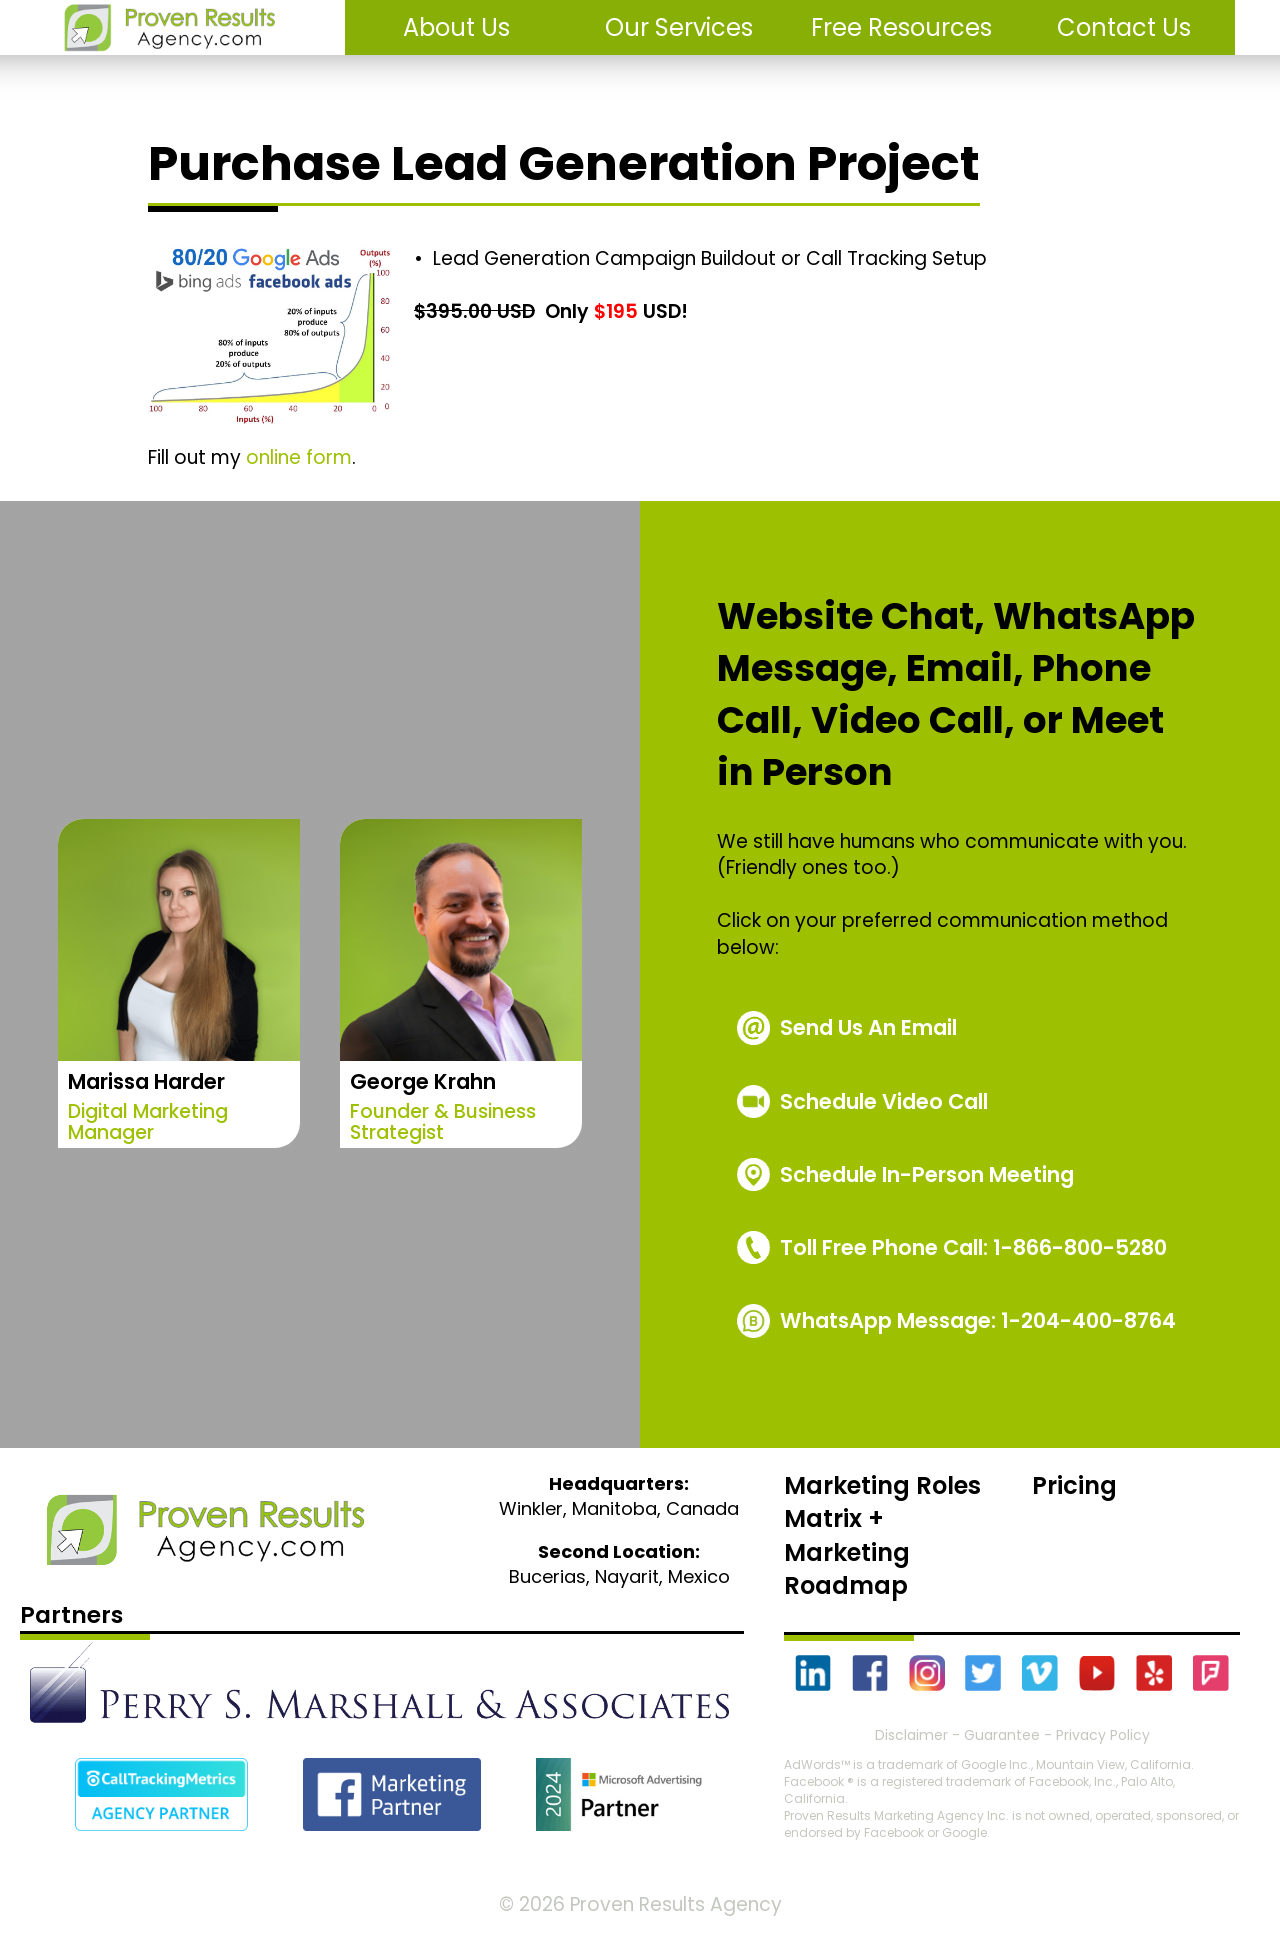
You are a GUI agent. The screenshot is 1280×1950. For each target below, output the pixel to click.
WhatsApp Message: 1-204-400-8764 (978, 1320)
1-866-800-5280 (973, 1247)
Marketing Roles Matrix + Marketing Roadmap (882, 1536)
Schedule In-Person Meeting (927, 1174)
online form (299, 457)
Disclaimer (911, 1735)
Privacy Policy (1103, 1735)
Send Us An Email (868, 1027)
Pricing (1074, 1485)
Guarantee (1002, 1735)
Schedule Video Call (884, 1101)
